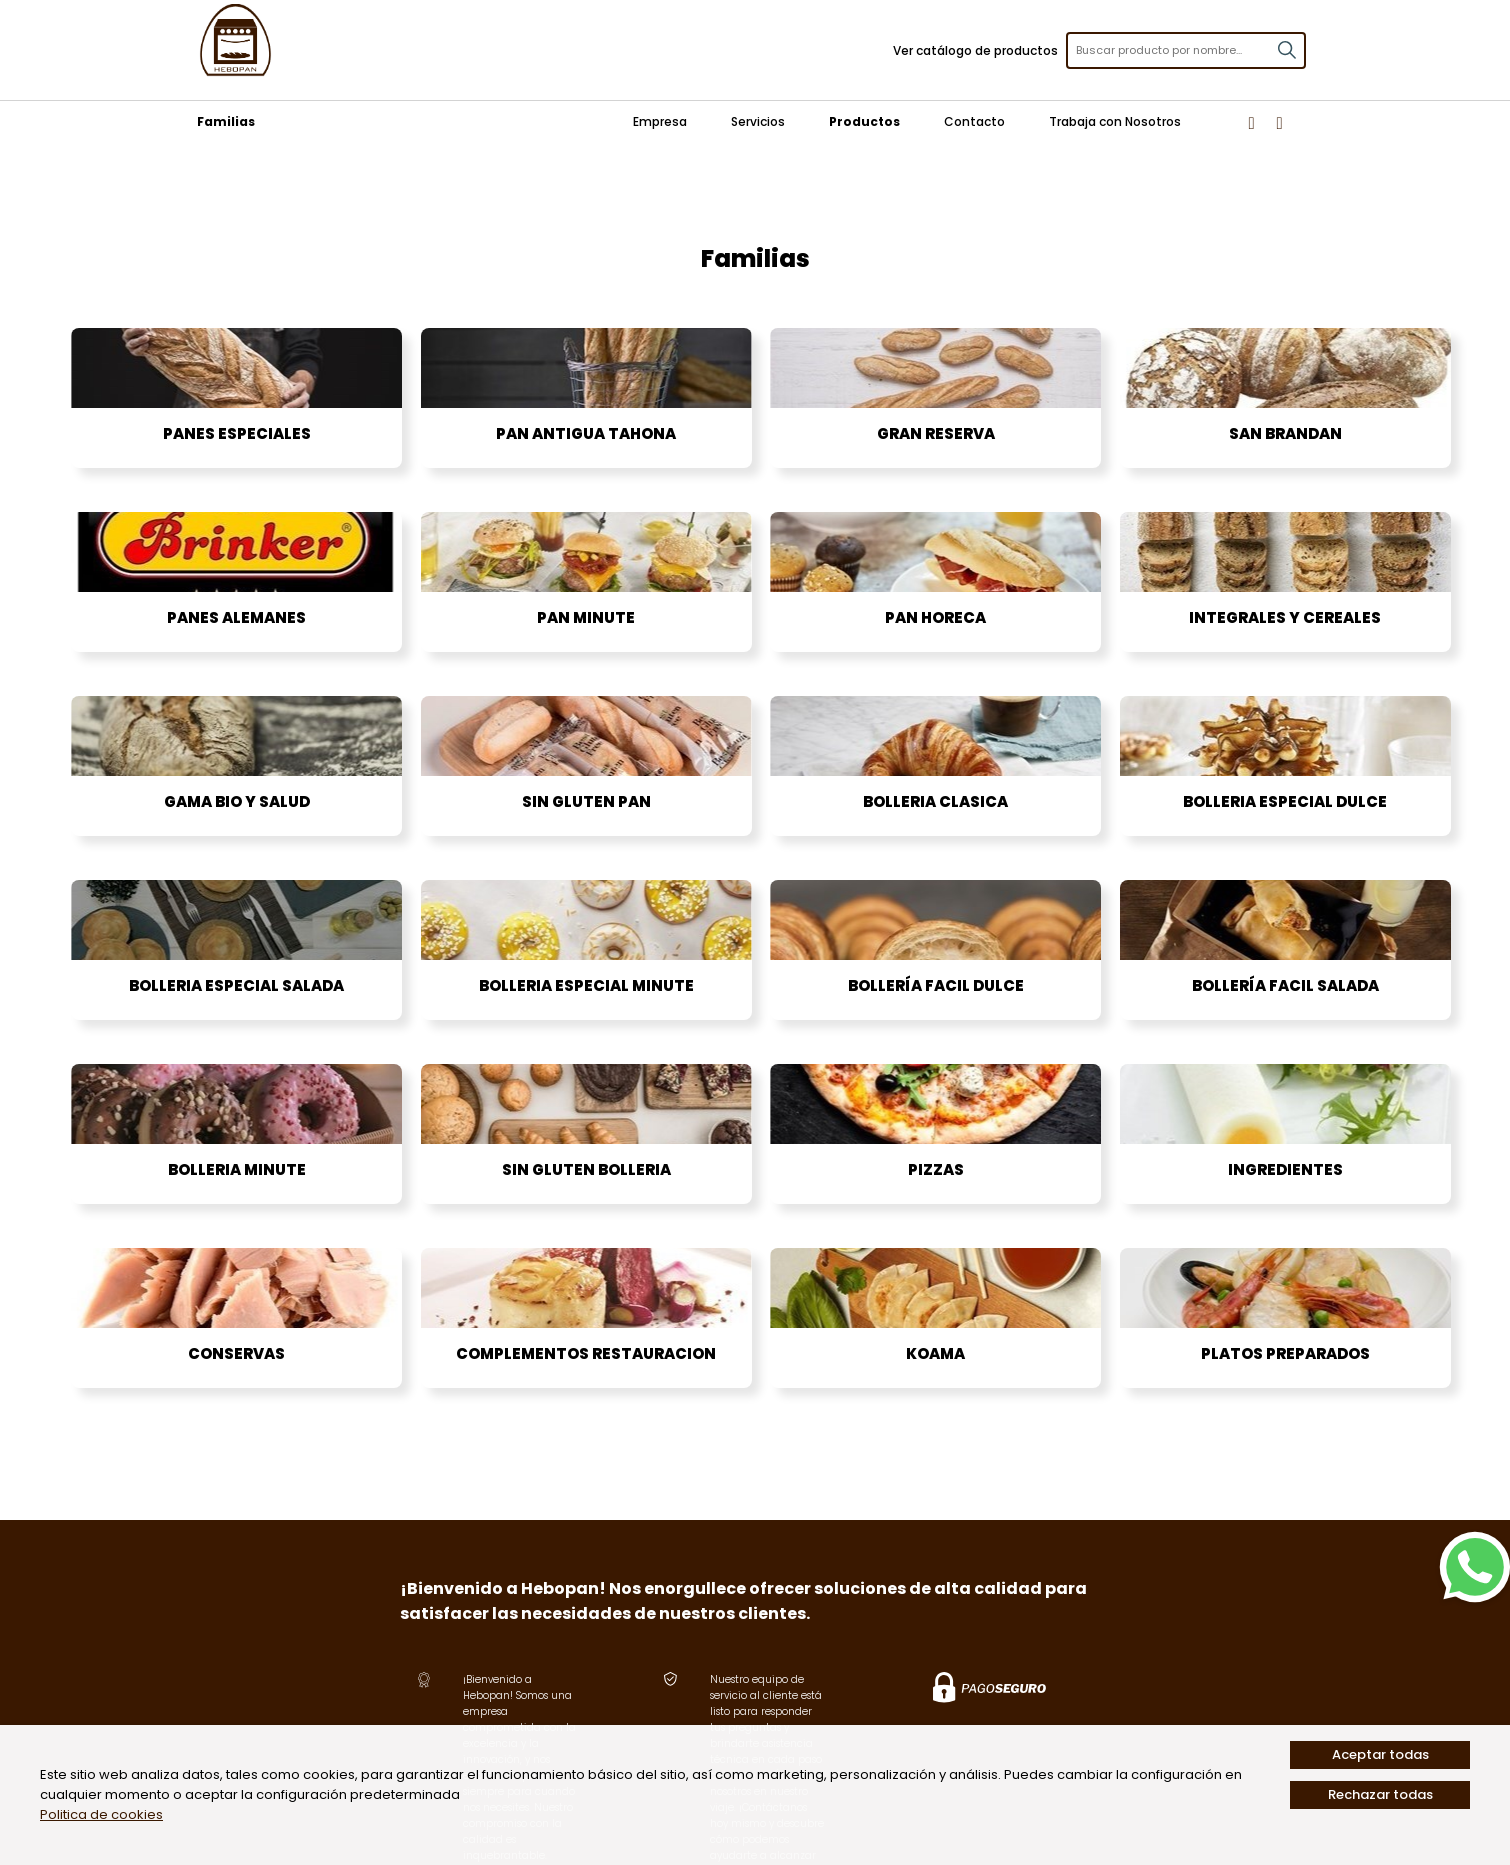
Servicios (758, 121)
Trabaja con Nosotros (1115, 121)
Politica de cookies (101, 1814)
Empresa (660, 121)
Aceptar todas (1380, 1754)
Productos (864, 121)
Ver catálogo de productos (975, 50)
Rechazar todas (1380, 1794)
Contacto (974, 121)
